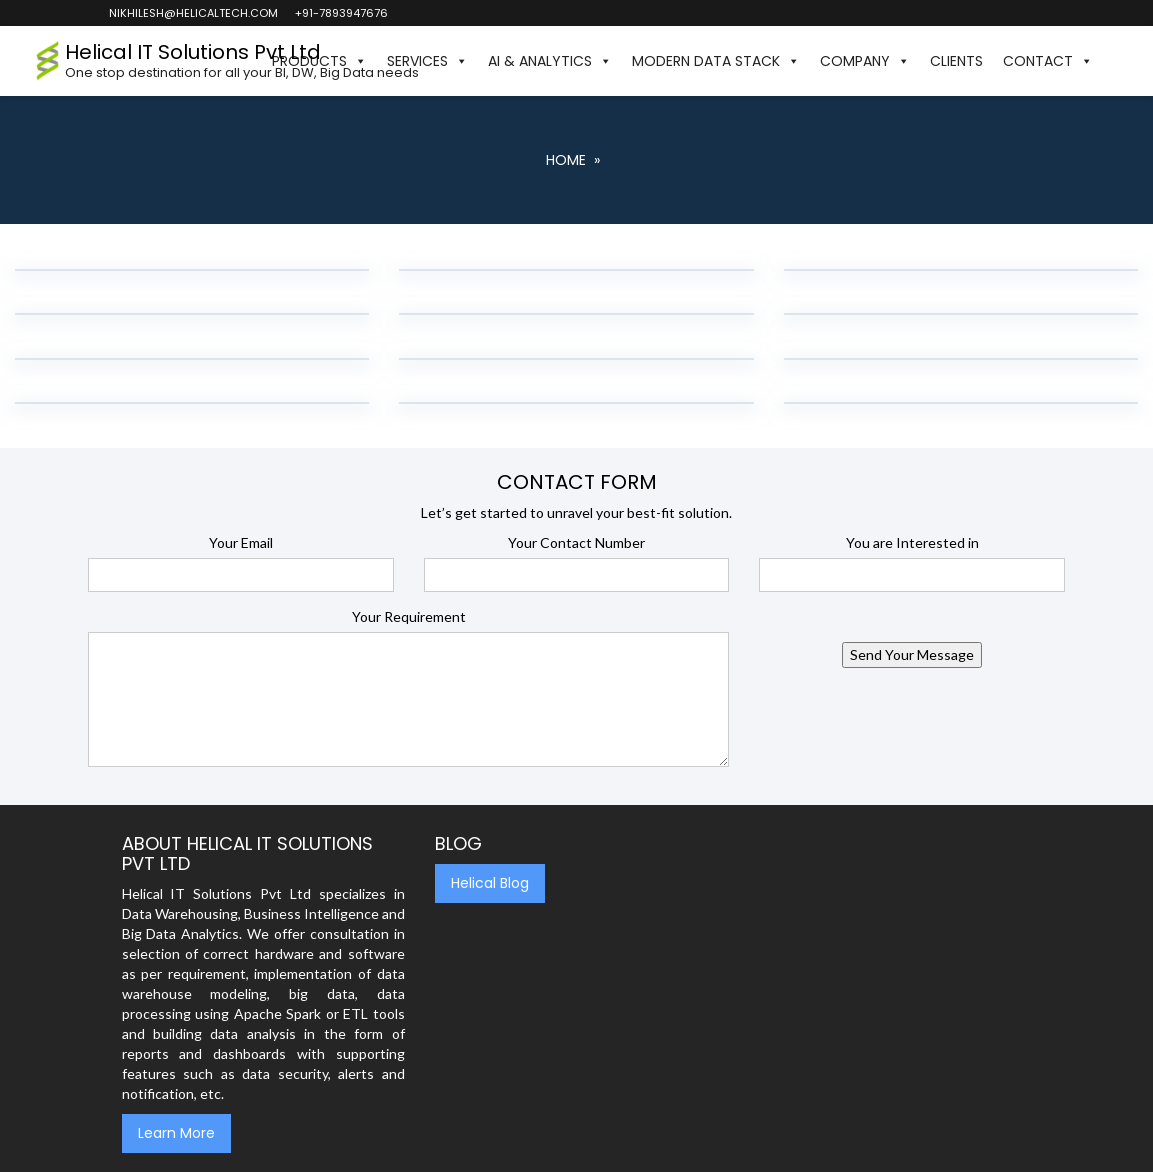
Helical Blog (490, 883)
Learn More (176, 1133)
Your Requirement (409, 616)
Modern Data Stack (716, 61)
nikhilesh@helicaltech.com (192, 13)
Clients (956, 61)
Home (566, 160)
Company (865, 61)
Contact (1048, 61)
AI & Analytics (550, 61)
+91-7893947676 (340, 13)
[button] (1113, 61)
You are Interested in (912, 542)
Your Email (241, 542)
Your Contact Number (576, 542)
